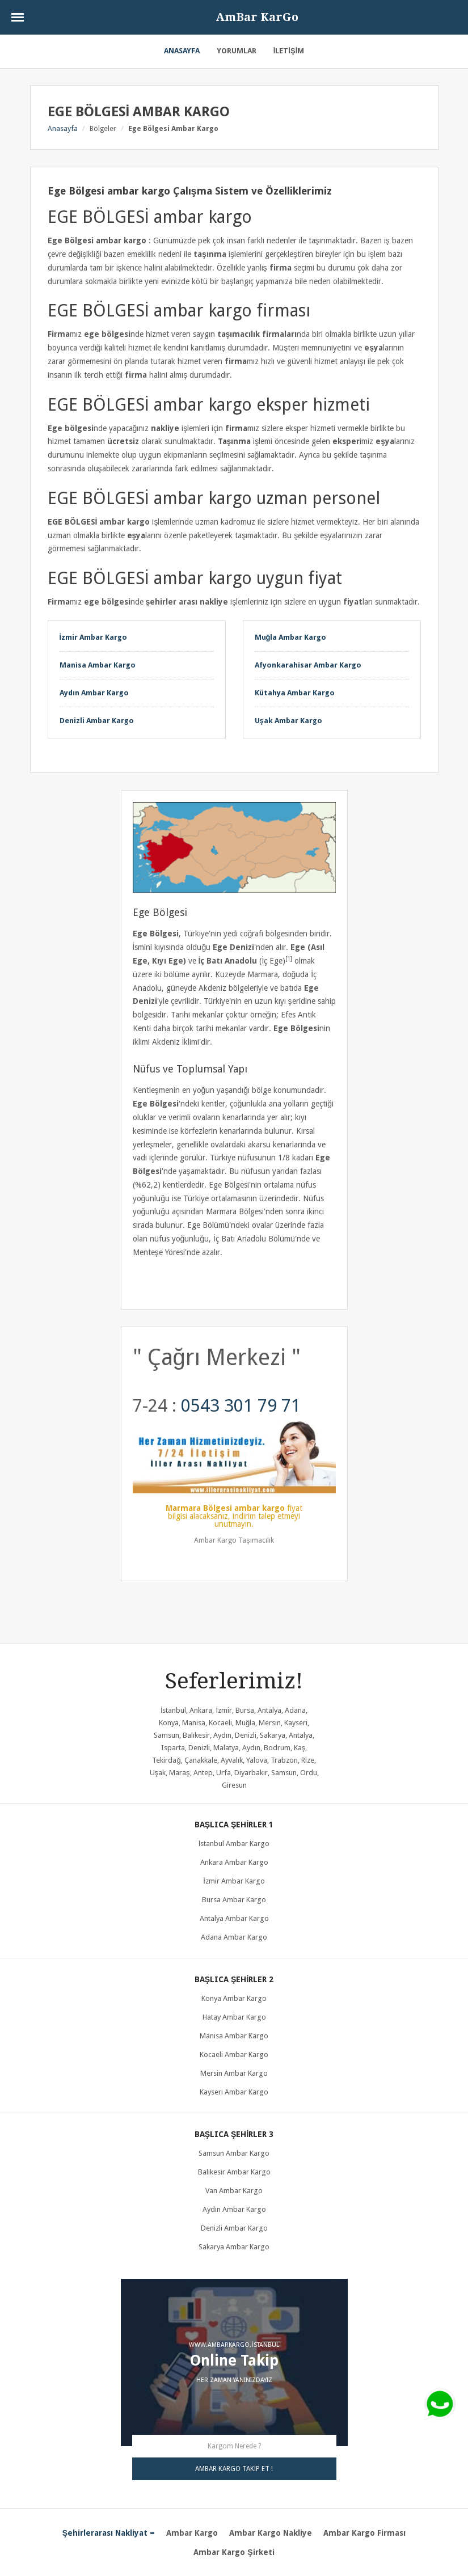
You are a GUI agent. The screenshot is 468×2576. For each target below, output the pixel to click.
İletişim (289, 51)
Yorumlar (236, 51)
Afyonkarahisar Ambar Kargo (308, 665)
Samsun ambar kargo (234, 2153)
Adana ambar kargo (234, 1937)
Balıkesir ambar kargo (234, 2172)
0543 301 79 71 (241, 1405)
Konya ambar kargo (234, 1998)
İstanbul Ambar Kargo (234, 1843)
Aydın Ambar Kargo (94, 693)
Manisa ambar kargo (234, 2036)
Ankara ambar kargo (234, 1862)
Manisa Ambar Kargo (98, 665)
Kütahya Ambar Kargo (295, 693)
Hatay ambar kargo (234, 2017)
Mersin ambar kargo (234, 2073)
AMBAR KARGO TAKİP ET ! (234, 2469)
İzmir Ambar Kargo (94, 637)
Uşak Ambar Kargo (288, 720)
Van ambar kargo (234, 2190)
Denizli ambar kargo (234, 2228)
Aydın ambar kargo (234, 2209)
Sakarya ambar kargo (234, 2247)
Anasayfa (182, 51)
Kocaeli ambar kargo (234, 2054)
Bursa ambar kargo (234, 1899)
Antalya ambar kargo (234, 1918)
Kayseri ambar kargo (234, 2092)
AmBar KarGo (257, 17)
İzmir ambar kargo (234, 1881)
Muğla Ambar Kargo (291, 637)
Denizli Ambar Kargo (97, 720)
